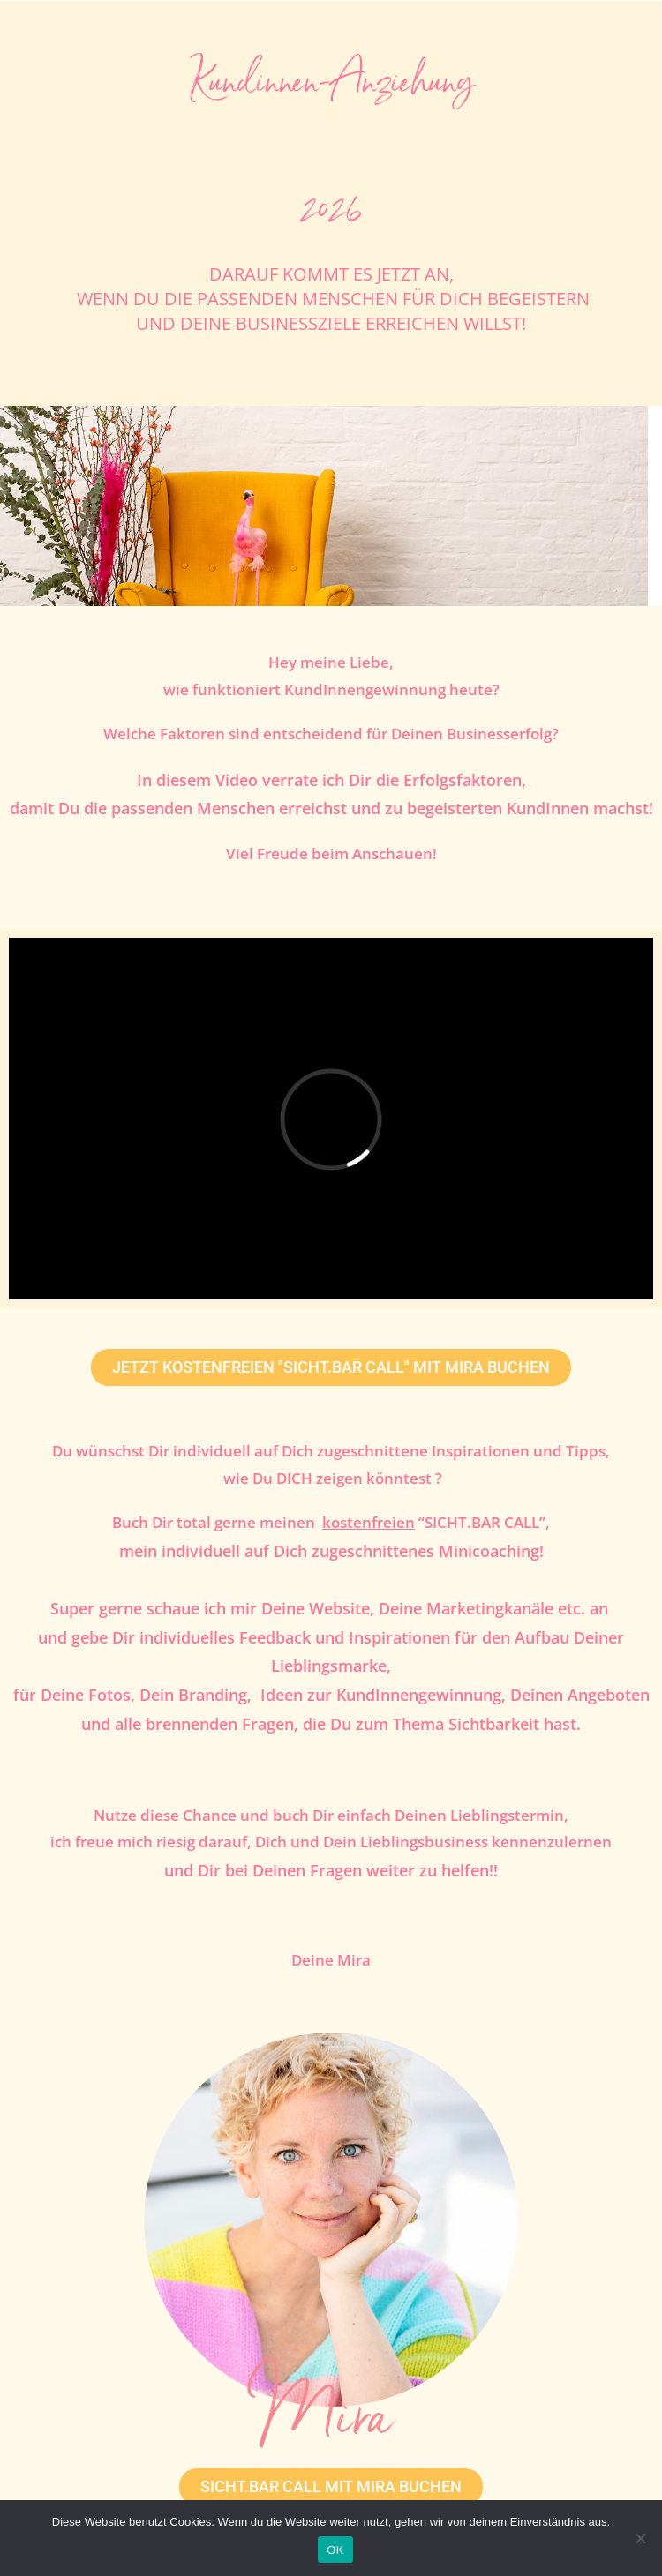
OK (335, 2550)
